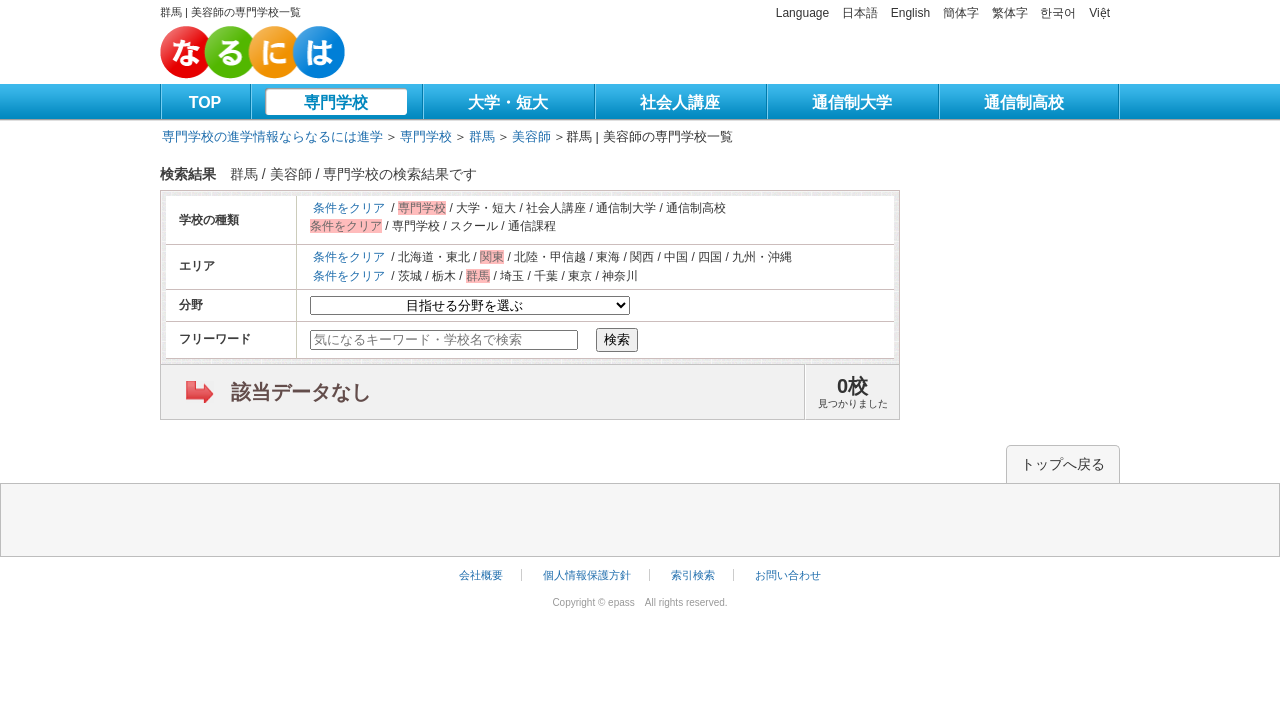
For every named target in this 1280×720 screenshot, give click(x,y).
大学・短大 (508, 102)
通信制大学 (852, 102)
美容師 (531, 136)
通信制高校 (1024, 102)
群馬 (482, 136)
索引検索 (693, 575)
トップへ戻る (1063, 464)
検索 (617, 339)
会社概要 (481, 575)
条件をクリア (349, 208)
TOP (205, 102)
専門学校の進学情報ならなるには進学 (272, 136)
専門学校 (336, 102)
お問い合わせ (788, 575)
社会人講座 (680, 102)
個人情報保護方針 (587, 575)
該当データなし (301, 392)
